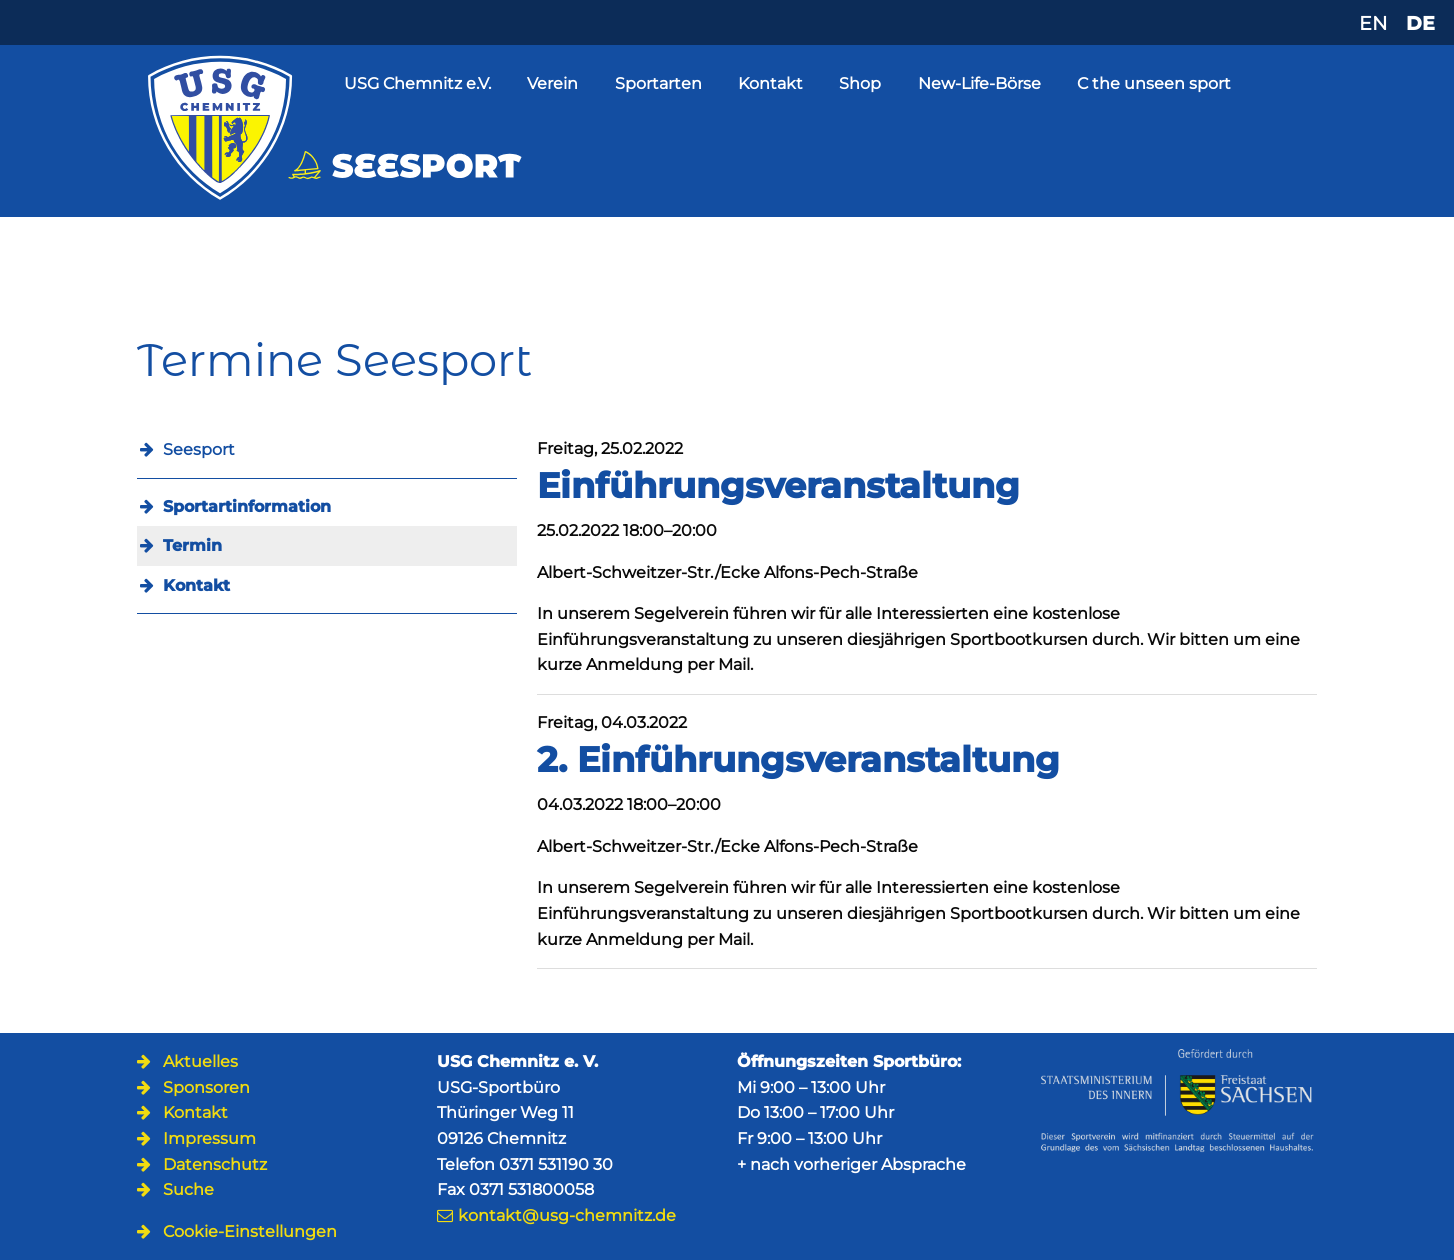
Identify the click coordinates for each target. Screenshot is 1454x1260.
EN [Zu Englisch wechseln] (1373, 23)
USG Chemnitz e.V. (417, 83)
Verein (552, 83)
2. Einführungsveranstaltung (798, 759)
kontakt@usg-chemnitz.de (567, 1215)
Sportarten (658, 83)
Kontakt (770, 83)
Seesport (199, 449)
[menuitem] (327, 506)
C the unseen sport (1154, 83)
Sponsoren (206, 1087)
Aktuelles (200, 1061)
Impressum (209, 1138)
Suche (188, 1189)
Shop (860, 83)
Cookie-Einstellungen (250, 1231)
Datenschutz (215, 1164)
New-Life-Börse (979, 83)
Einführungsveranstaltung (778, 485)
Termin (192, 545)
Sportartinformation (247, 506)
